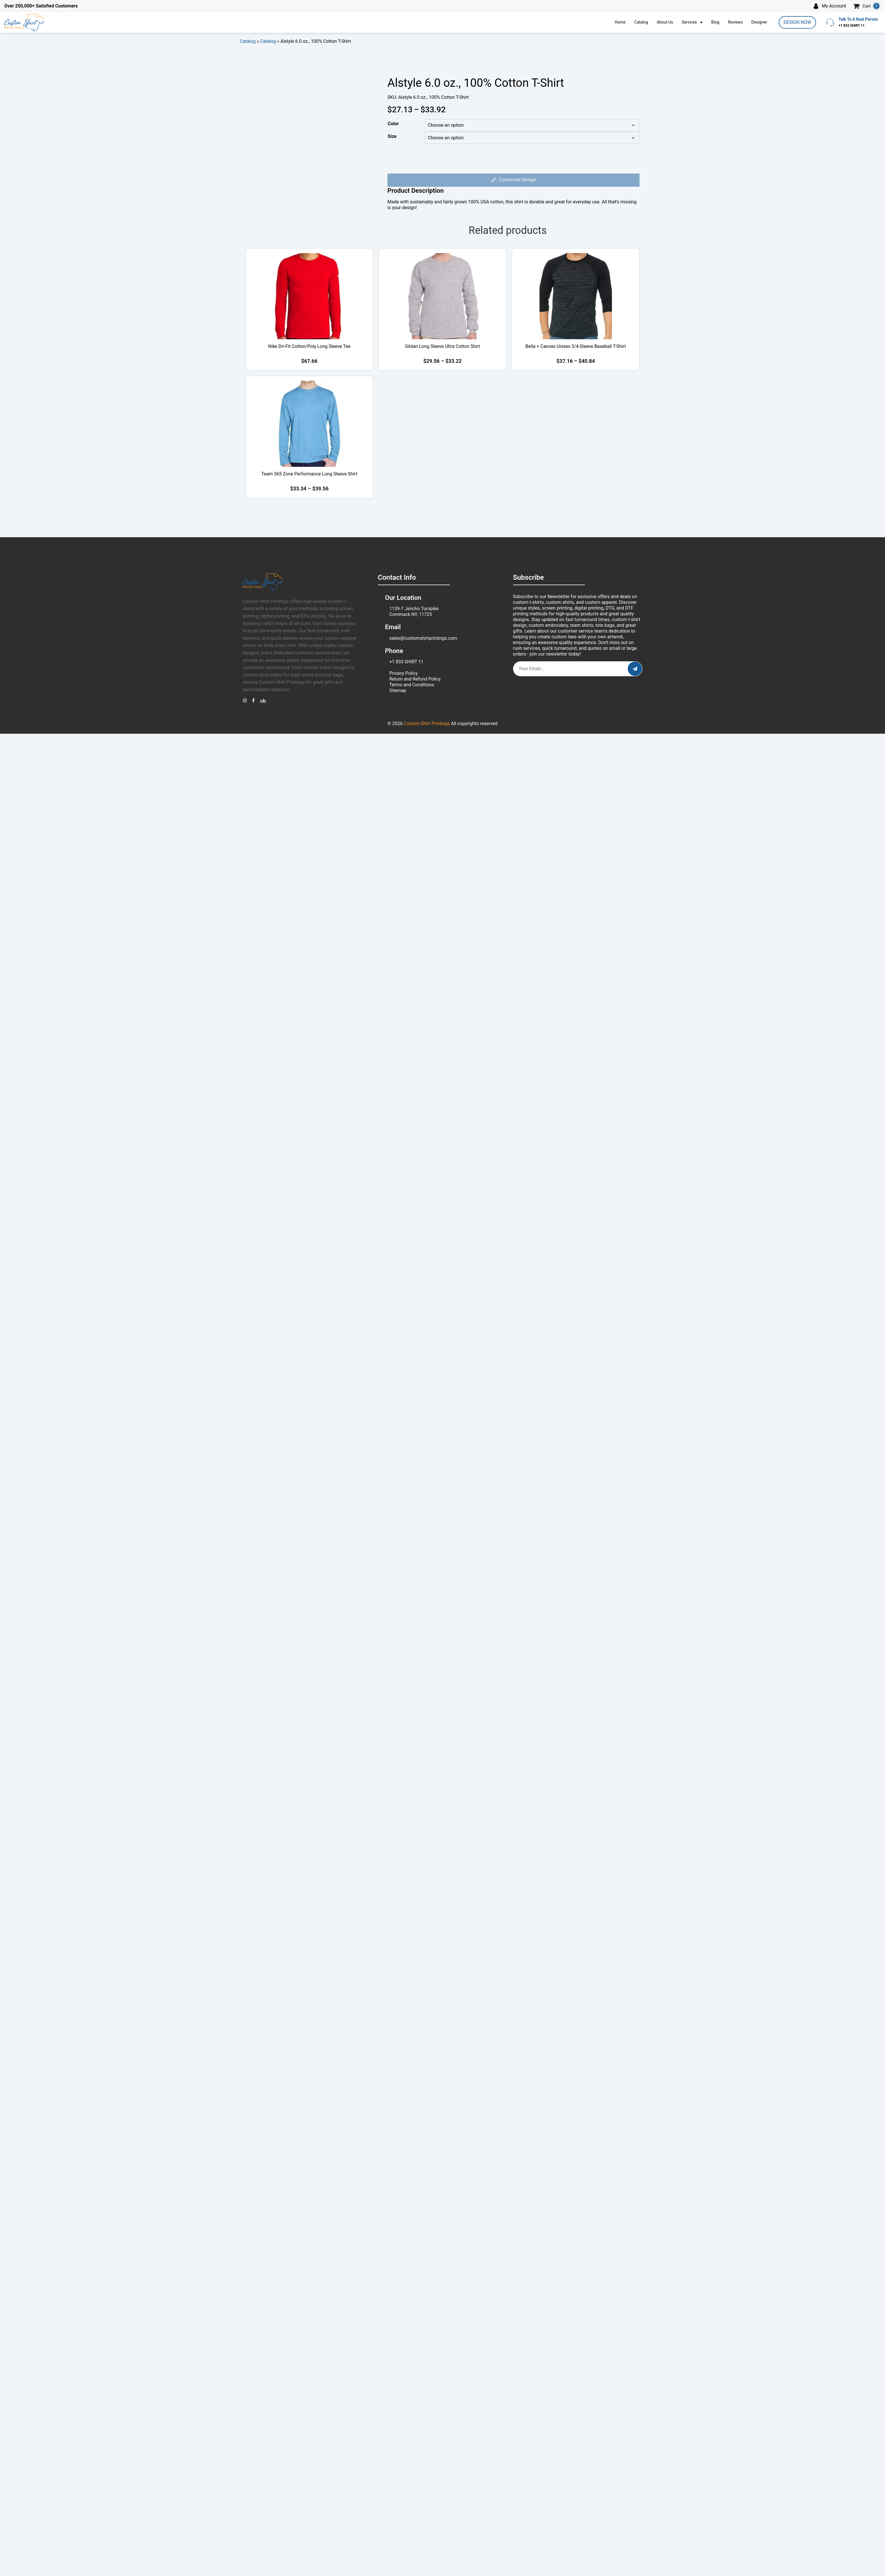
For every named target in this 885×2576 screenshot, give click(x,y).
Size (392, 136)
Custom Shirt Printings (427, 723)
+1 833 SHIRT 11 (406, 661)
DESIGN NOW (797, 22)
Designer (759, 22)
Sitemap (397, 690)
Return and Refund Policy (415, 679)
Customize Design (513, 180)
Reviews (735, 22)
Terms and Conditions (411, 684)
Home (620, 22)
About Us (665, 22)
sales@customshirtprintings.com (423, 638)
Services (689, 22)
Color (393, 123)
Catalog (641, 22)
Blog (715, 22)
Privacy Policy (403, 673)
